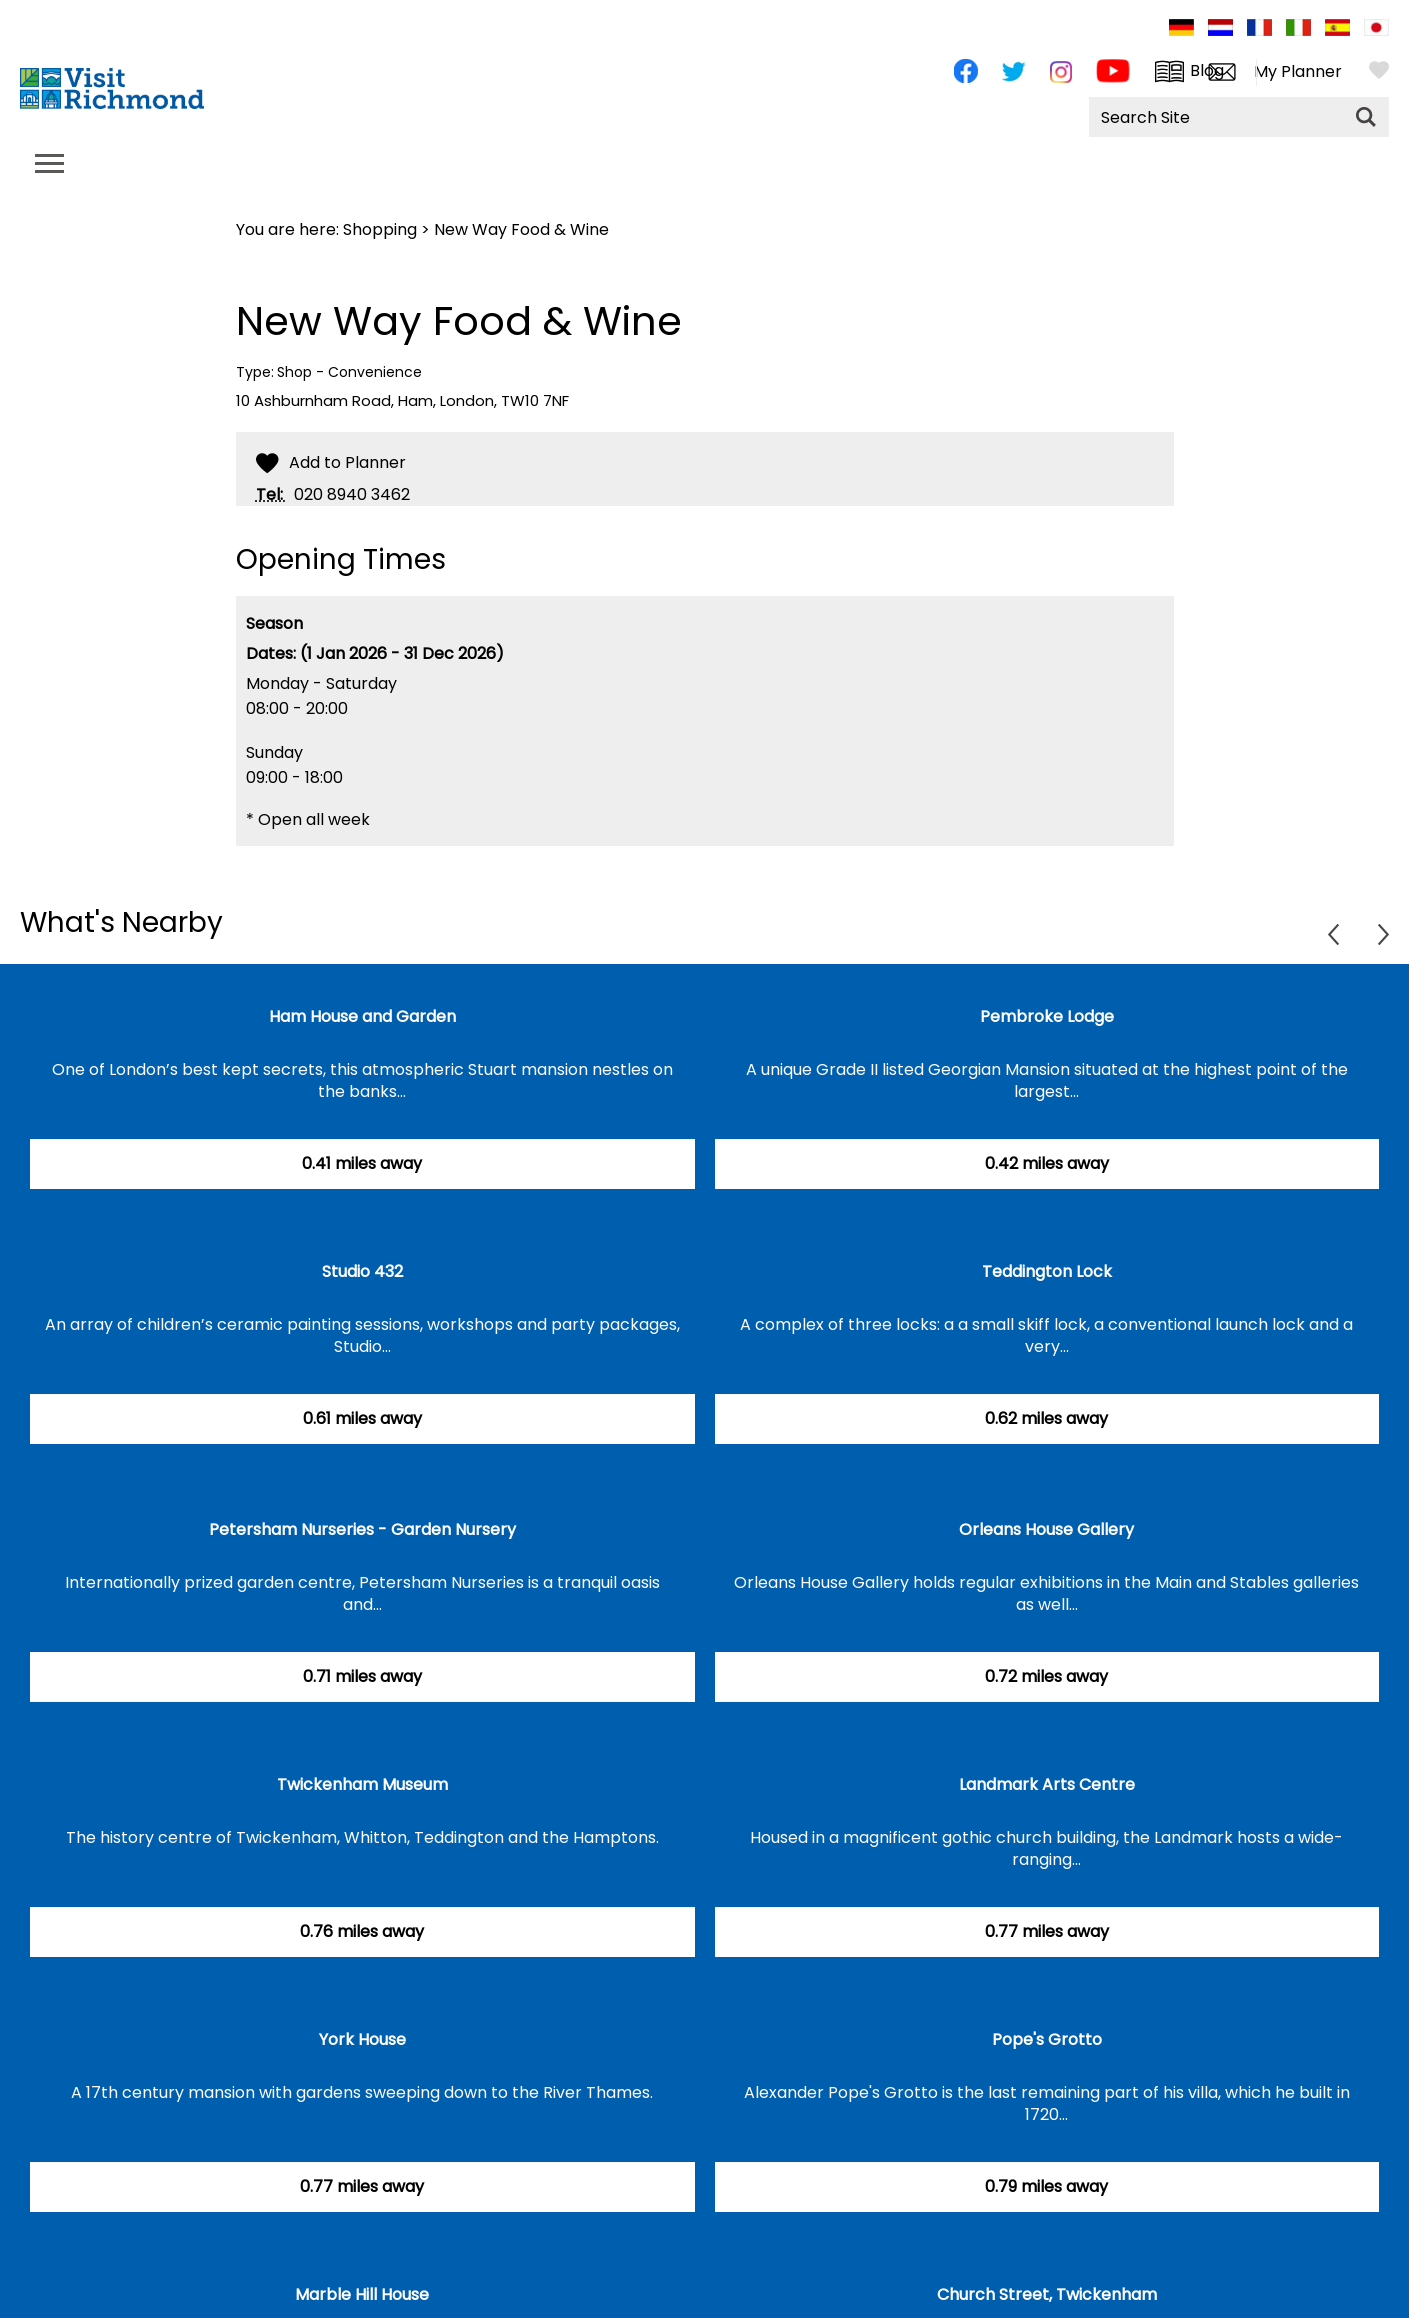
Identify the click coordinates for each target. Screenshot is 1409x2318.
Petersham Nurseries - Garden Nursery (362, 1529)
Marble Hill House (362, 2294)
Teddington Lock (1047, 1271)
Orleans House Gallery (1046, 1529)
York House (362, 2039)
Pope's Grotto (1047, 2039)
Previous (1333, 934)
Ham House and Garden (362, 1016)
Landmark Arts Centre (1047, 1784)
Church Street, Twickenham (1047, 2294)
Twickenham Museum (362, 1784)
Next (1383, 934)
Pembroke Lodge (1047, 1016)
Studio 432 (362, 1271)
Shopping (380, 229)
